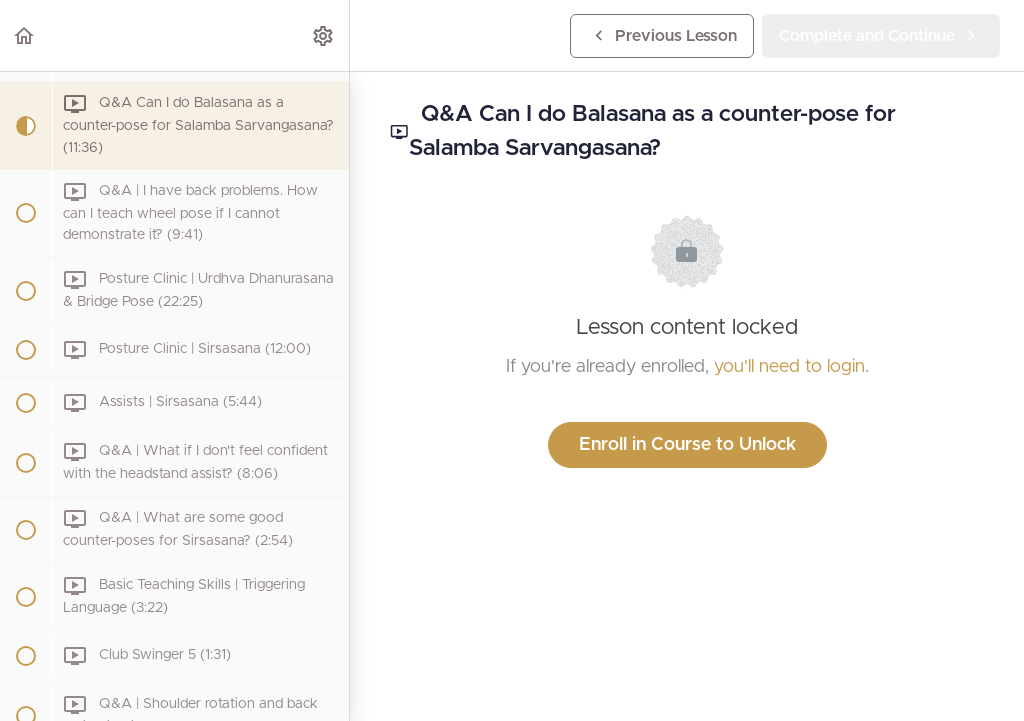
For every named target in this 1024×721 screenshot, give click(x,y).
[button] (25, 35)
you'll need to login (789, 367)
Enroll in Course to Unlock (687, 445)
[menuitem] (324, 35)
